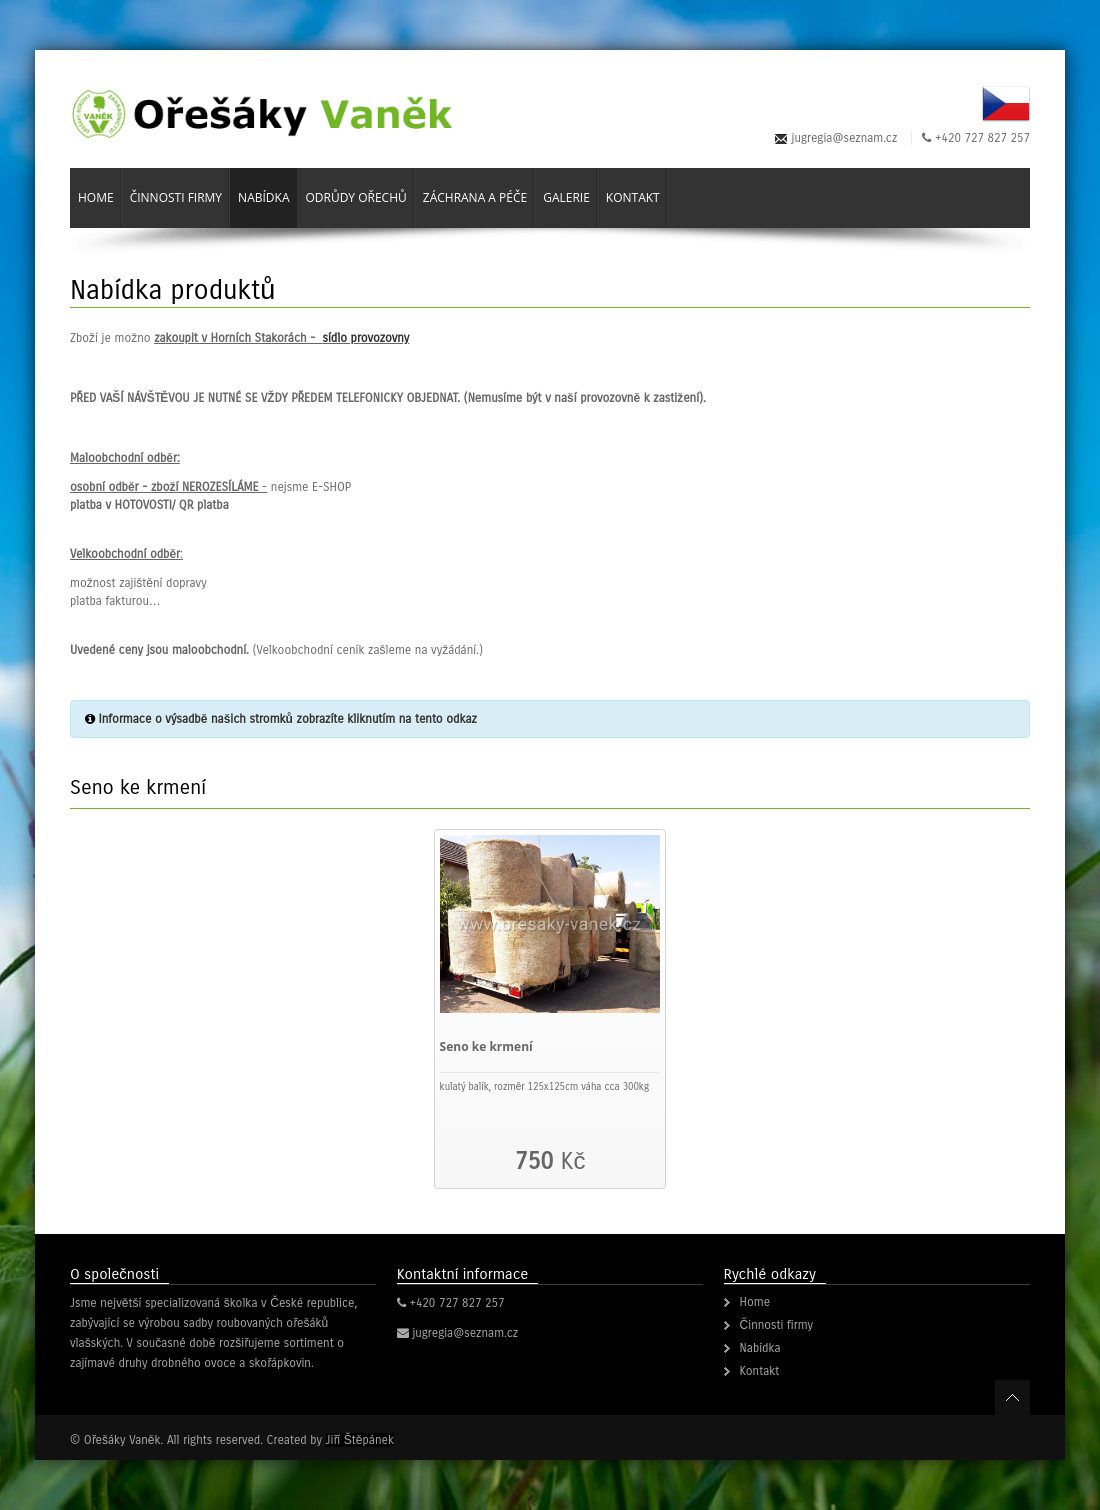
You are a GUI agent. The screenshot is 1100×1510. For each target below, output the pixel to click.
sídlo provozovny (365, 338)
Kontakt (633, 197)
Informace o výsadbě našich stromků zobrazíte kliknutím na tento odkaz (288, 719)
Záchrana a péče (475, 197)
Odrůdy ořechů (355, 197)
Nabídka (263, 197)
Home (96, 197)
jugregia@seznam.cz (845, 138)
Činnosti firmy (176, 197)
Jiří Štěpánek (360, 1440)
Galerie (566, 197)
